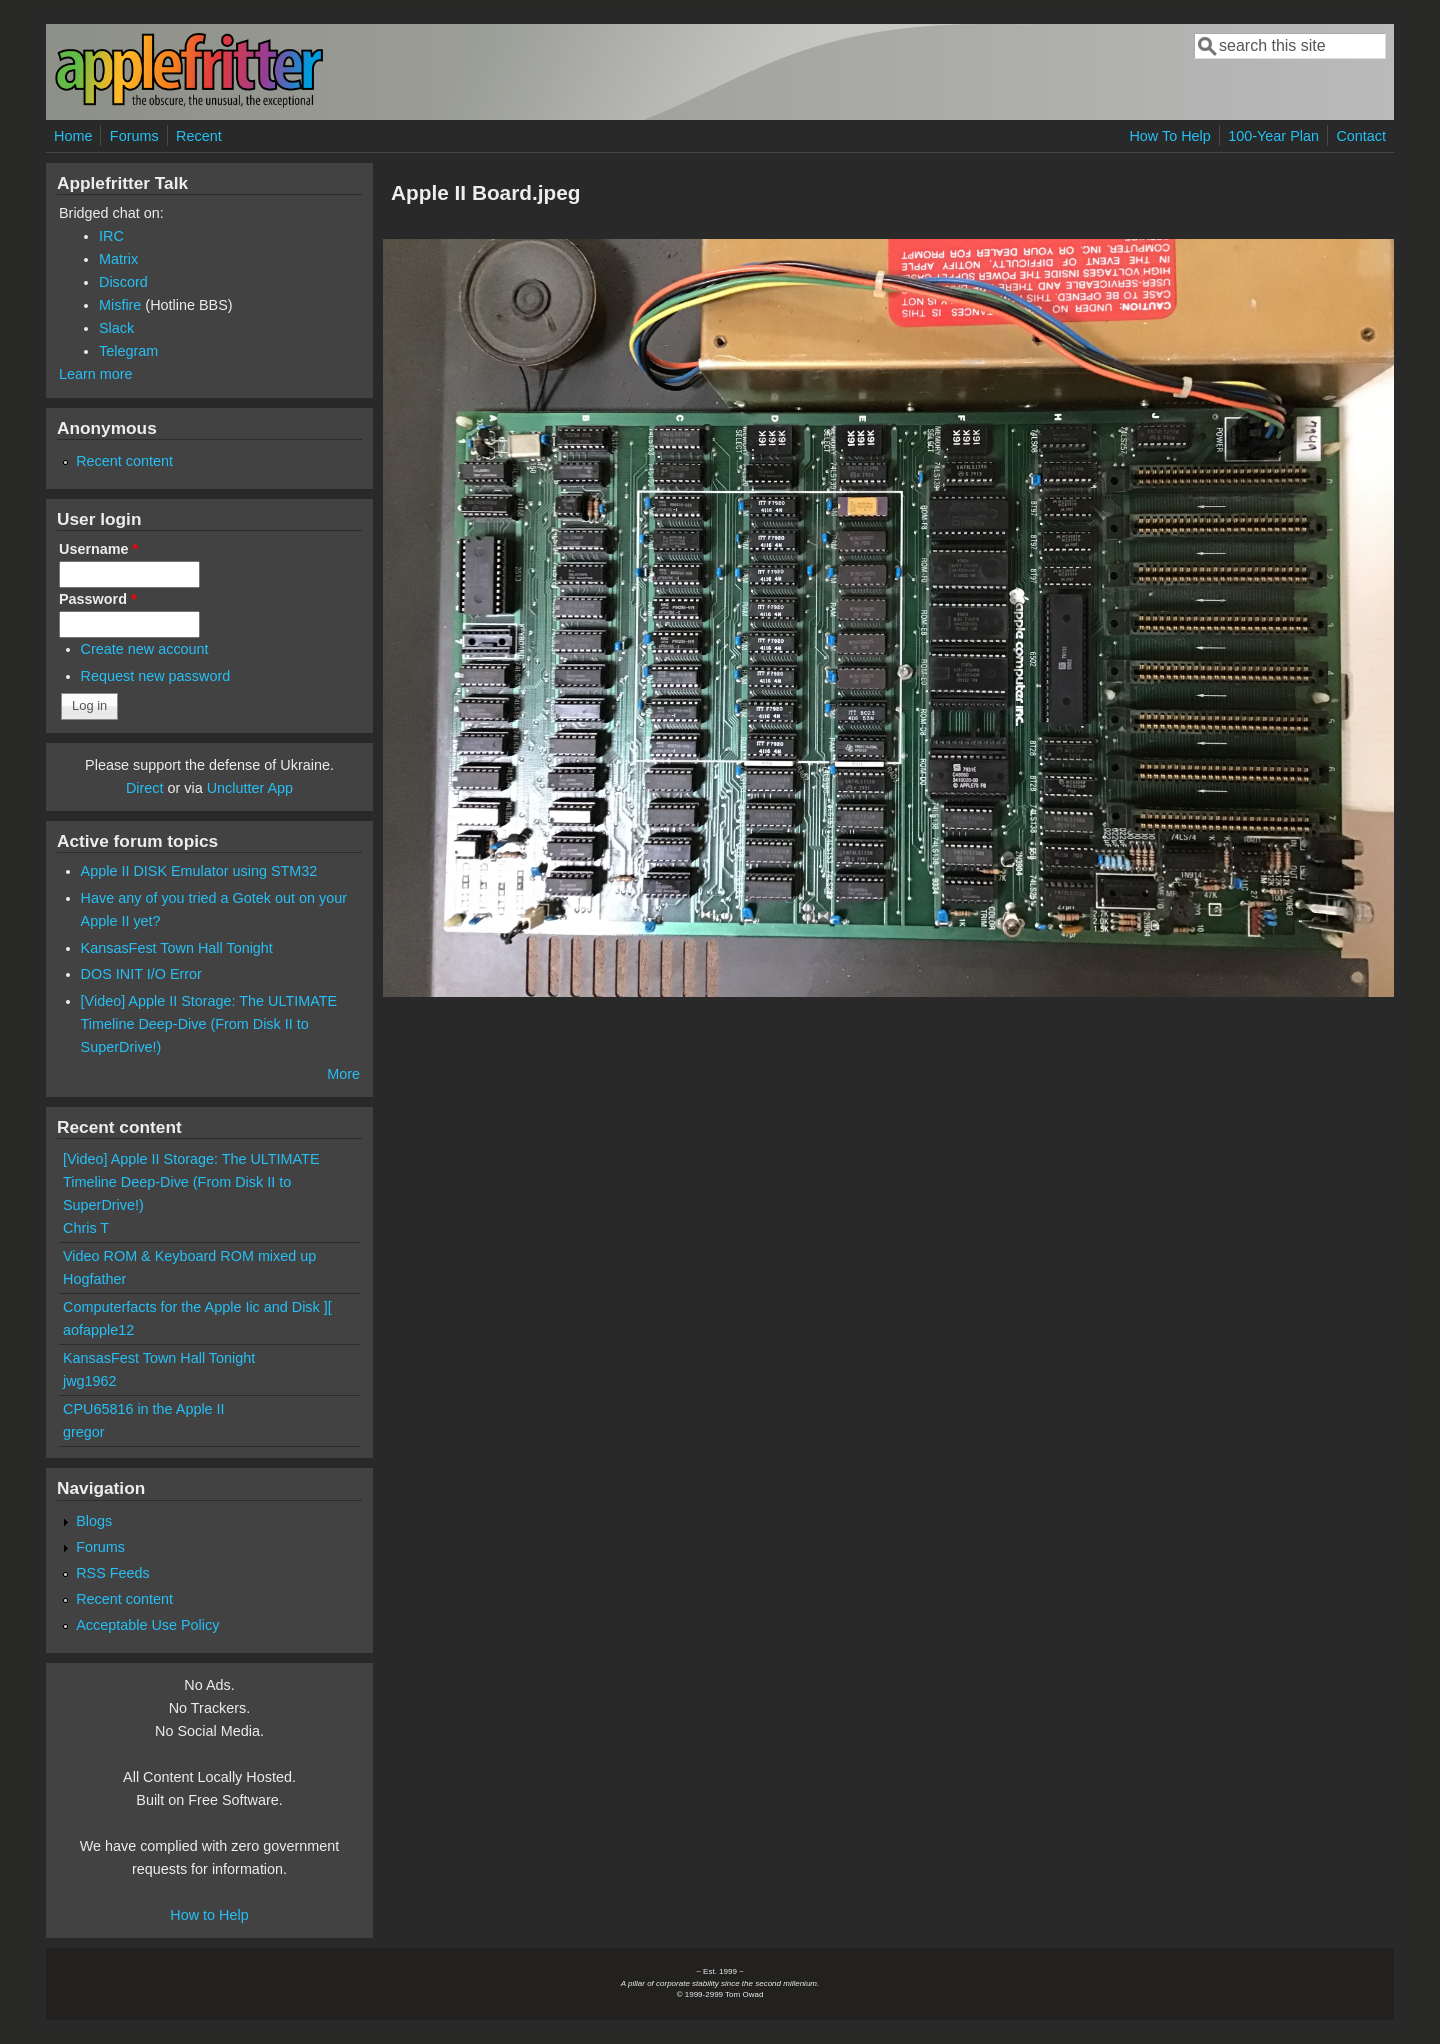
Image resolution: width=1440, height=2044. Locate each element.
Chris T (86, 1228)
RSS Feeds (113, 1573)
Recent (199, 136)
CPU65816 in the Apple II (144, 1409)
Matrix (118, 259)
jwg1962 (90, 1381)
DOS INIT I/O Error (141, 974)
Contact (1361, 136)
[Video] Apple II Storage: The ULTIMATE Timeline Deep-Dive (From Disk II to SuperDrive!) (209, 1024)
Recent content (124, 461)
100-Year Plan (1273, 136)
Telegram (128, 351)
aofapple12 (98, 1330)
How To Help (1169, 136)
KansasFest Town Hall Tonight (177, 948)
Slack (116, 328)
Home (73, 136)
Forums (134, 136)
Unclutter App (250, 788)
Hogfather (94, 1279)
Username (98, 549)
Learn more (96, 374)
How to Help (209, 1915)
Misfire (120, 305)
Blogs (94, 1521)
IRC (111, 236)
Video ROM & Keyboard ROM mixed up (189, 1256)
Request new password (156, 676)
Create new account (145, 649)
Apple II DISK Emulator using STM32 (199, 871)
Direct (145, 788)
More (343, 1074)
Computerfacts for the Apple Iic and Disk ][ (197, 1307)
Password (98, 599)
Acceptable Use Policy (147, 1625)
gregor (84, 1432)
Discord (123, 282)
